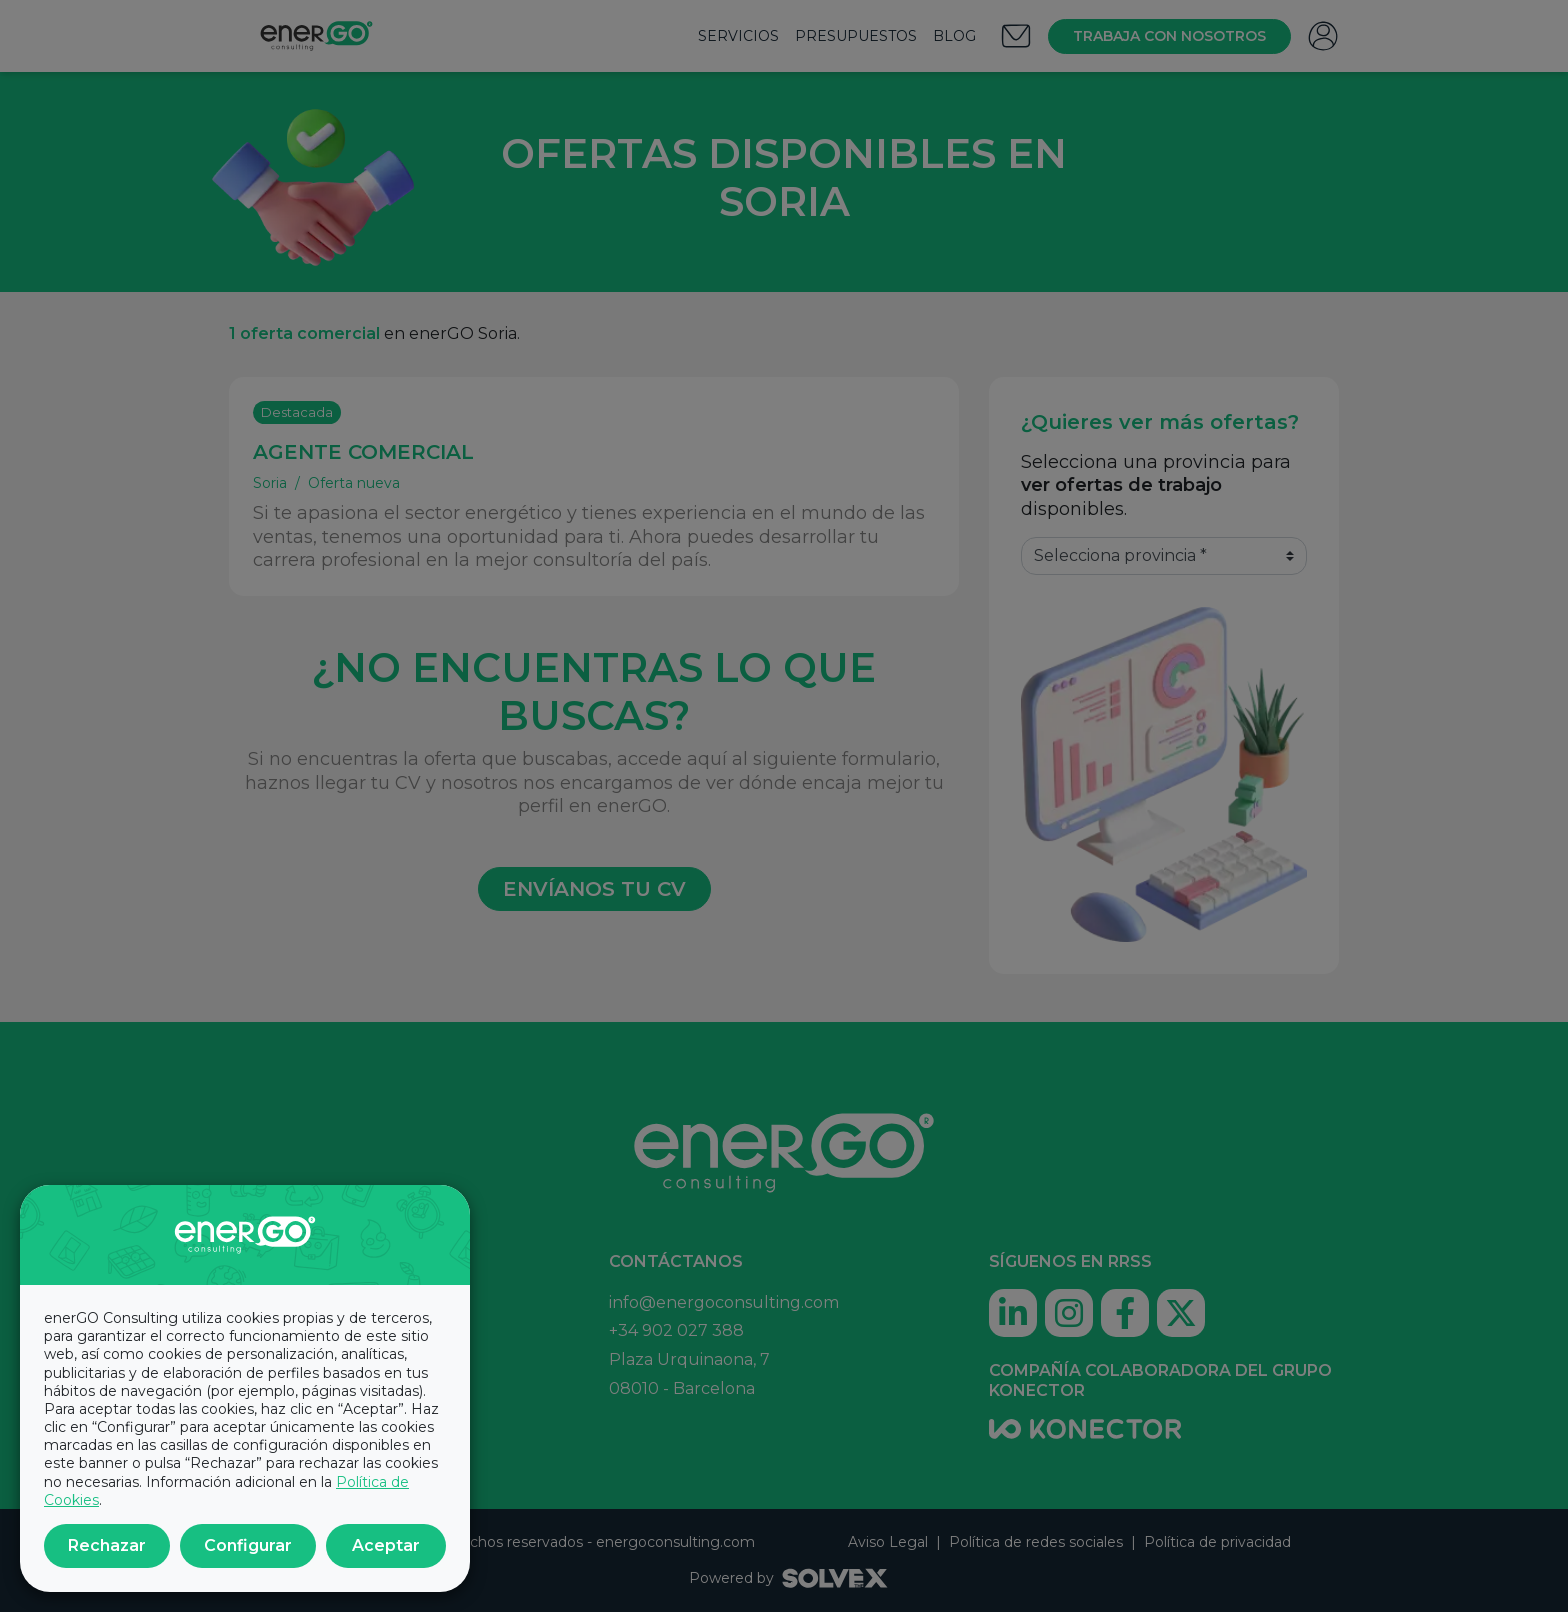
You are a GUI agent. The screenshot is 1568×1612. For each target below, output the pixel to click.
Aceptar (386, 1545)
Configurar (248, 1545)
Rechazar (107, 1545)
